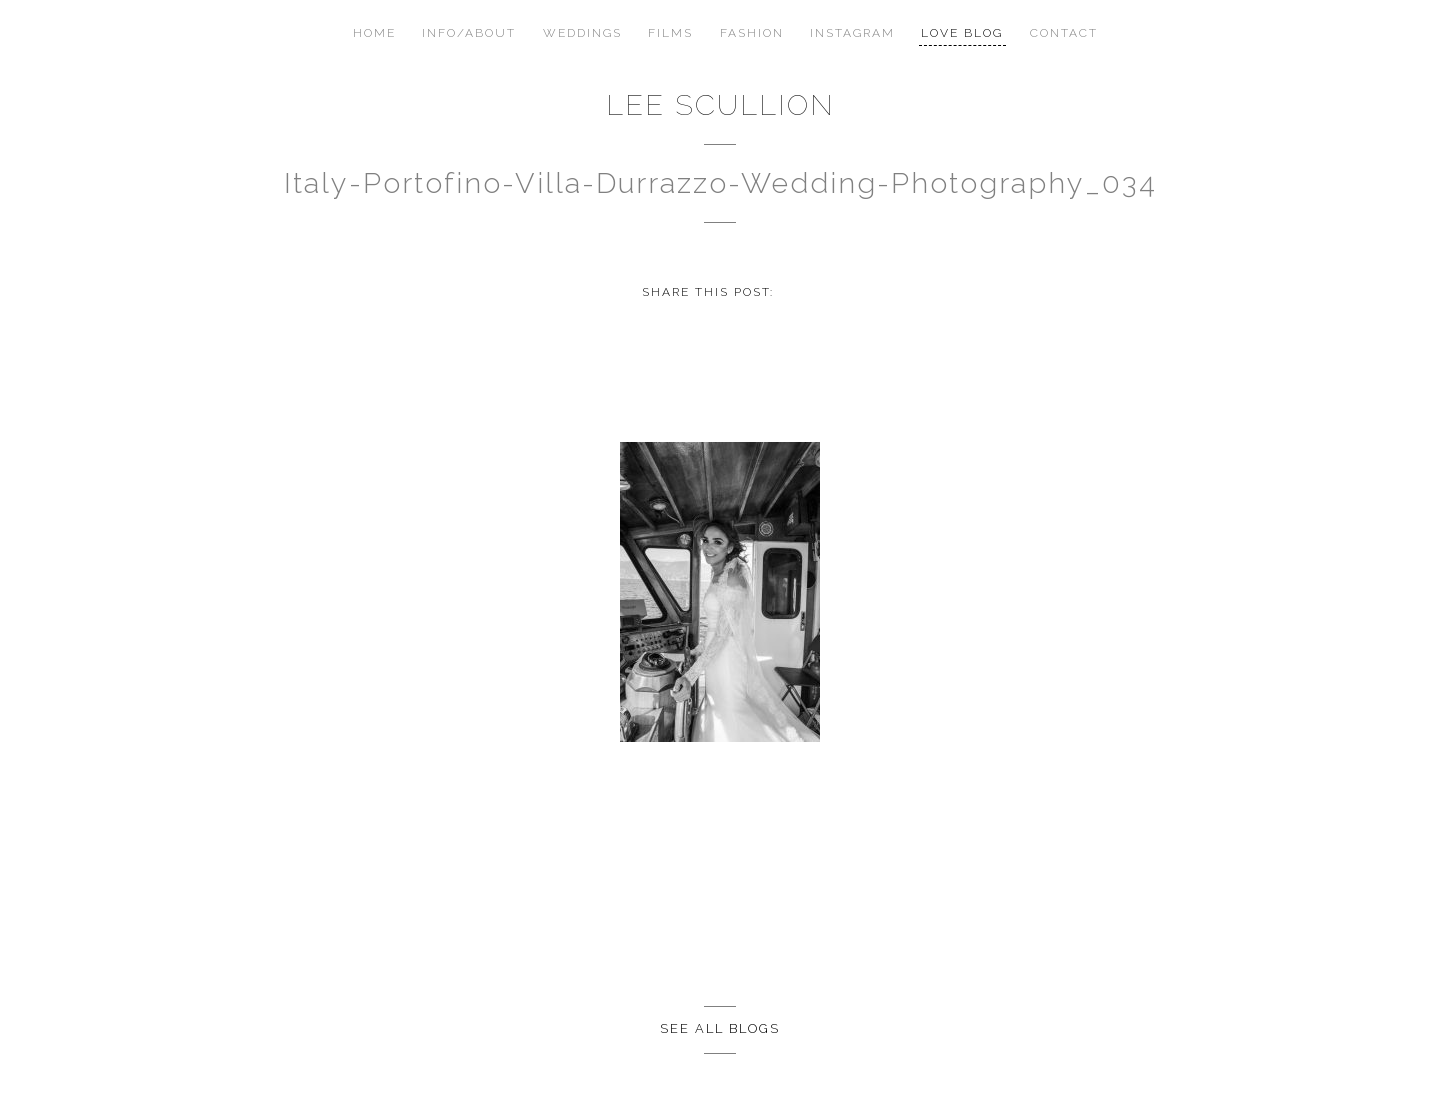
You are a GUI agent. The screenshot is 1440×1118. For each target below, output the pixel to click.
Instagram (852, 33)
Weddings (582, 33)
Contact (1064, 33)
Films (670, 33)
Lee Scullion (720, 105)
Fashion (752, 33)
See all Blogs (720, 1028)
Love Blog (962, 33)
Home (374, 33)
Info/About (469, 33)
